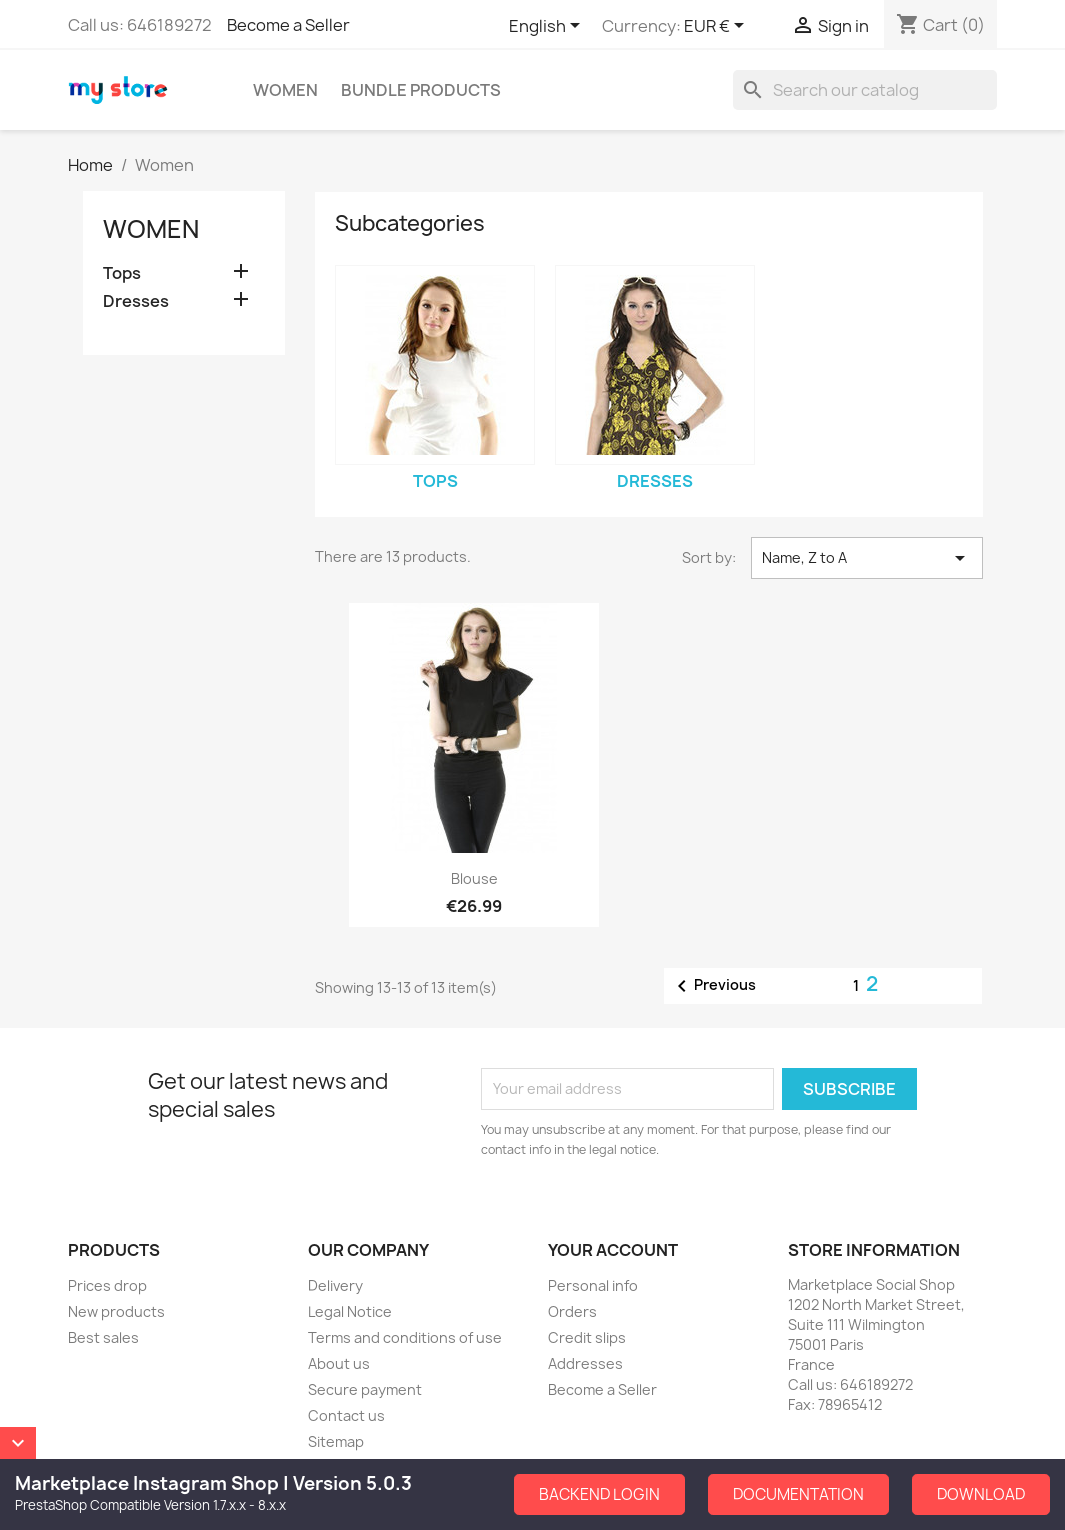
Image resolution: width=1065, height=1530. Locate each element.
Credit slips (587, 1337)
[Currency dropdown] (717, 27)
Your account (613, 1250)
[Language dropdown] (548, 27)
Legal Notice (350, 1311)
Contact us (346, 1415)
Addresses (585, 1363)
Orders (572, 1311)
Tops (122, 273)
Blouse (474, 878)
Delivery (335, 1285)
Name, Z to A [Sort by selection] (867, 558)
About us (339, 1363)
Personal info (593, 1285)
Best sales (103, 1337)
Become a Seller (288, 25)
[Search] (865, 90)
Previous (713, 986)
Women (285, 90)
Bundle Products (421, 90)
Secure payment (365, 1389)
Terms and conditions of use (405, 1337)
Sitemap (336, 1441)
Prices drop (107, 1285)
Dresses (136, 301)
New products (116, 1311)
